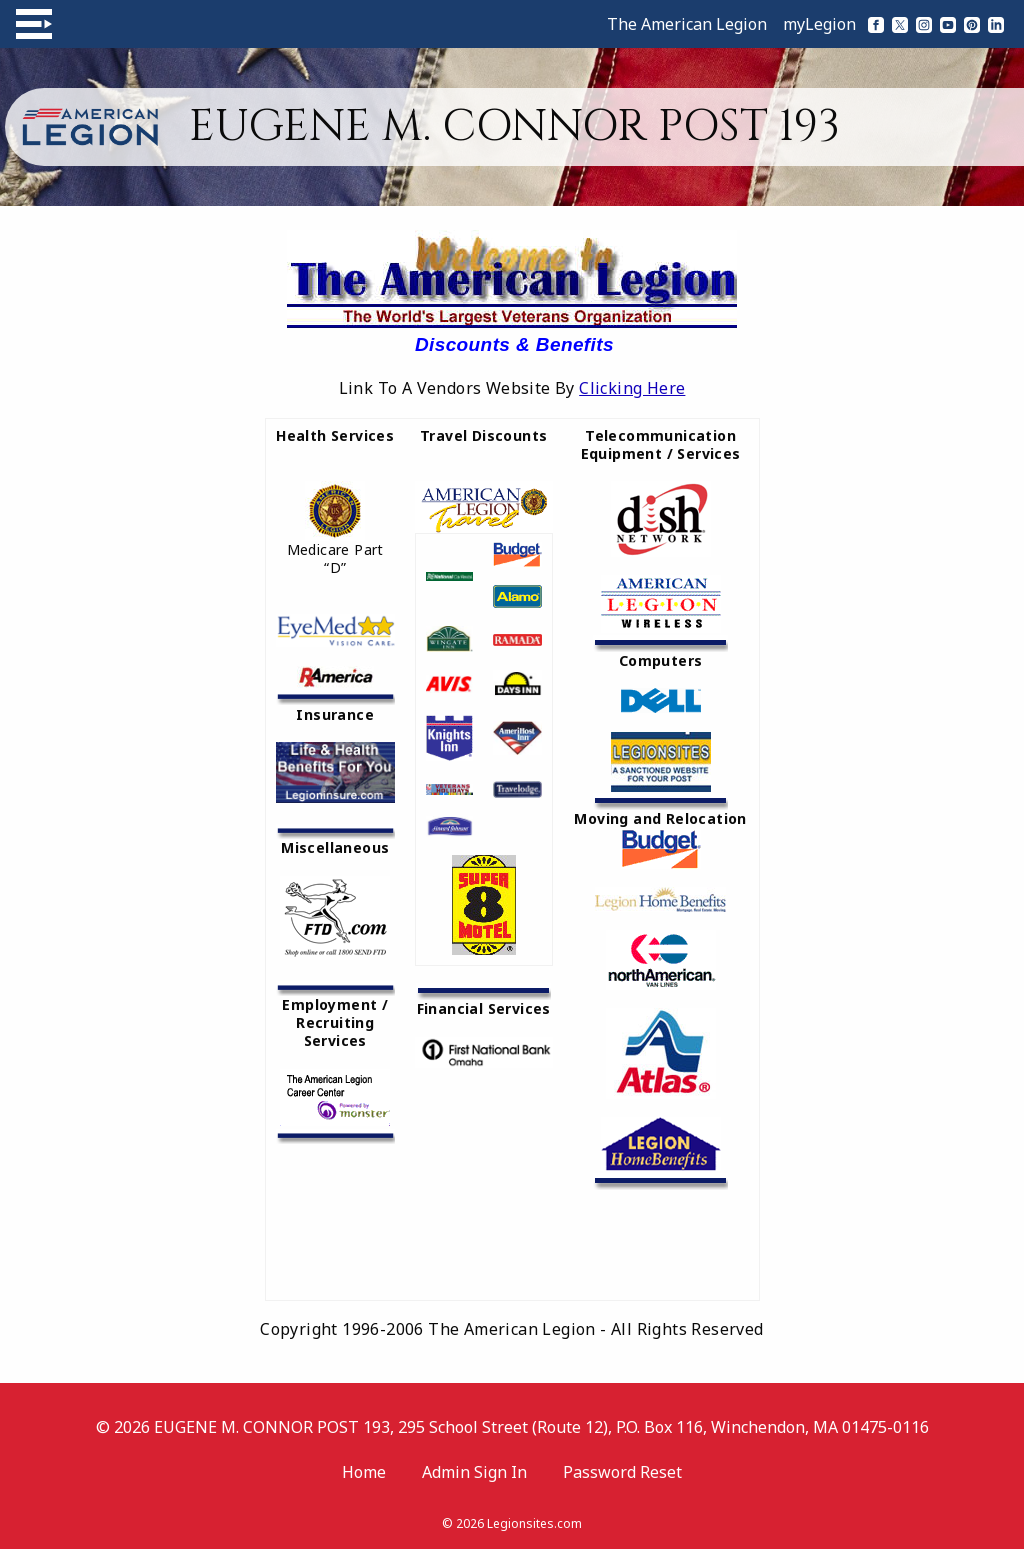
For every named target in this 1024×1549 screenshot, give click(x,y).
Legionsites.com (534, 1523)
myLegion (819, 24)
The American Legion (687, 24)
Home (364, 1472)
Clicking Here (632, 388)
